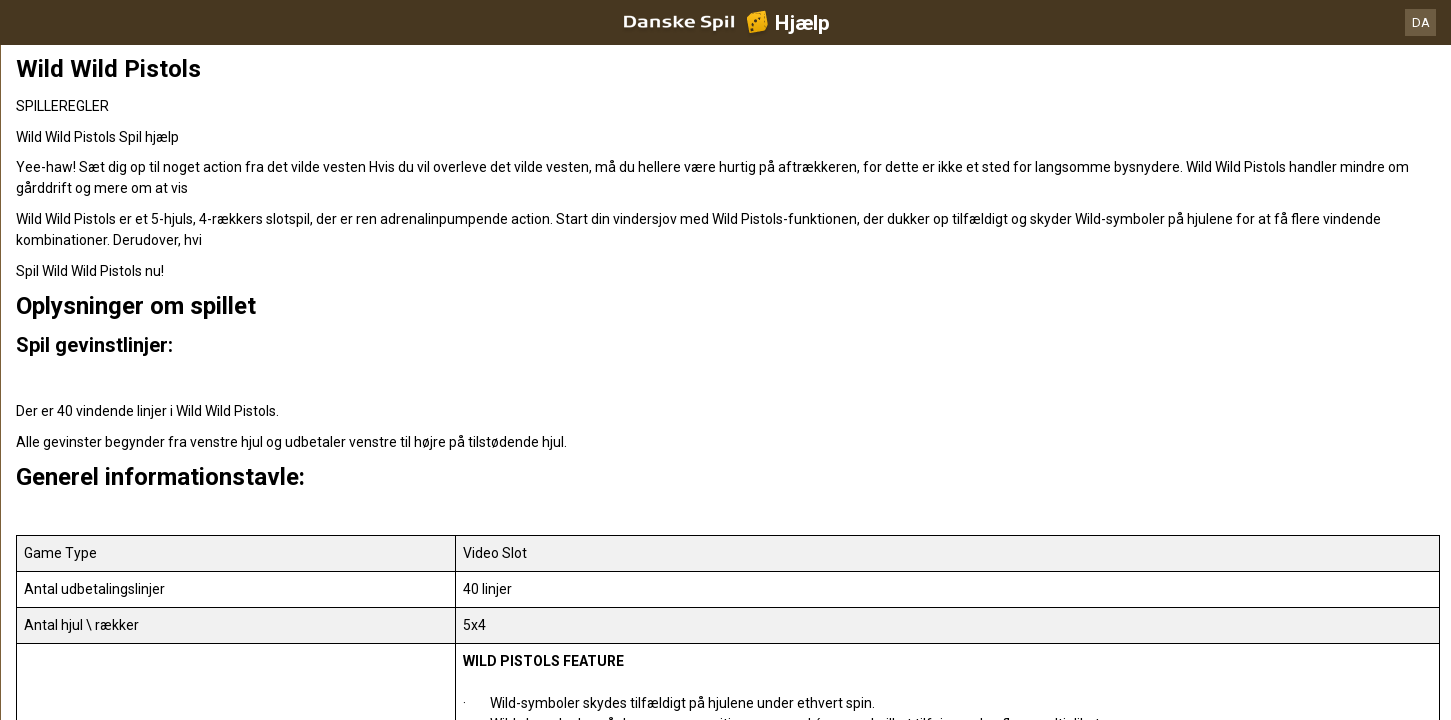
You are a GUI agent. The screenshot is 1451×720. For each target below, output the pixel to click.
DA (1421, 22)
